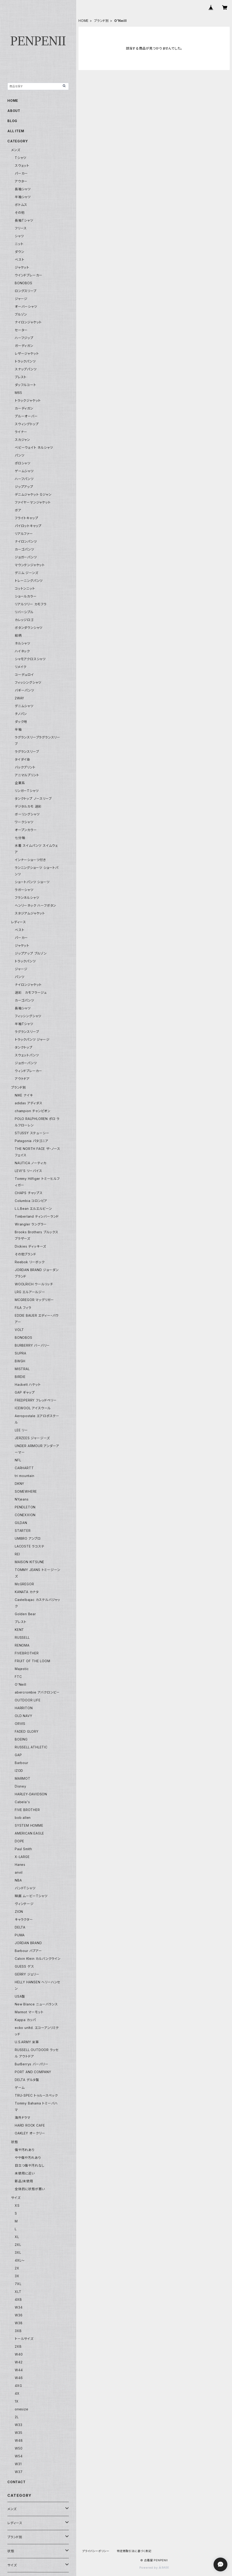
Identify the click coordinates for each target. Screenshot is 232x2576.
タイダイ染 (22, 759)
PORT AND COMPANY (33, 2072)
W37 (18, 2472)
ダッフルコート (25, 385)
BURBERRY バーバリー (32, 1345)
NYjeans (22, 1499)
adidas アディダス (28, 1103)
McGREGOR (24, 1584)
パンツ (19, 455)
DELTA (20, 1927)
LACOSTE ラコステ (30, 1546)
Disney (20, 1786)
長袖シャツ (23, 189)
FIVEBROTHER (27, 1653)
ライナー (21, 432)
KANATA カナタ (27, 1592)
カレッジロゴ (24, 620)
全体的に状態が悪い (30, 2189)
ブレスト (21, 377)
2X (17, 2268)
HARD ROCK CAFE (30, 2125)
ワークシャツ (24, 822)
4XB (18, 2299)
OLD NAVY (23, 1716)
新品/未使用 (24, 2181)
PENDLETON (25, 1507)
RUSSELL (22, 1637)
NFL (18, 1460)
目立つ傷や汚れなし (30, 2165)
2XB (18, 2346)
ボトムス (21, 205)
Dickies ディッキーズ (30, 1246)
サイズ (15, 2198)
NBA (18, 1880)
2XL (18, 2245)
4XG (18, 2386)
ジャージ (21, 299)
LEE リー (21, 1430)
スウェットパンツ (27, 1055)
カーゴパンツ (24, 549)
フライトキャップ (26, 518)
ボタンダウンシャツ (28, 628)
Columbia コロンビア (31, 1201)
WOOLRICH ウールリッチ (34, 1284)
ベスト (19, 259)
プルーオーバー (26, 416)
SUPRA (20, 1353)
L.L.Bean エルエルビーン (33, 1208)
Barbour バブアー (28, 1951)
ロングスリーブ (25, 291)
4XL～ (20, 2260)
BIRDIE (20, 1377)
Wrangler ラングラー (31, 1224)
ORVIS (20, 1724)
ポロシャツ (22, 463)
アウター (21, 181)
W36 (18, 2315)
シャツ (19, 236)
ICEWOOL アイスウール (33, 1408)
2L (17, 2417)
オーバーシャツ (26, 306)
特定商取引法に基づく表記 (134, 2551)
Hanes (20, 1865)
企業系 (20, 783)
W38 (18, 2323)
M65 (18, 393)
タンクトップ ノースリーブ (33, 798)
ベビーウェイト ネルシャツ (34, 447)
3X (17, 2276)
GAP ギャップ (25, 1392)
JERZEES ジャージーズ (32, 1438)
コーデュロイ (24, 675)
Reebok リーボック (30, 1262)
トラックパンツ (25, 361)
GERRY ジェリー (27, 1974)
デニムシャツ (24, 706)
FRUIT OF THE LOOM (32, 1661)
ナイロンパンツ (26, 541)
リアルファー (24, 534)
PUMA (20, 1935)
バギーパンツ (24, 690)
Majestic (22, 1669)
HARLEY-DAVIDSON (31, 1794)
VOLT (19, 1330)
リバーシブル (24, 612)
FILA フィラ (23, 1308)
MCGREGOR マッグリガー (34, 1300)
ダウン (19, 252)
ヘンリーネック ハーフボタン (35, 905)
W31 (18, 2464)
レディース (18, 922)
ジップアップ (24, 487)
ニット (19, 244)
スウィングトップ (27, 424)
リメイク (21, 667)
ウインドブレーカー (28, 275)
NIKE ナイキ (24, 1095)
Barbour (21, 1763)
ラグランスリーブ (27, 751)
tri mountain (24, 1476)
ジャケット (22, 267)
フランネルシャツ (27, 898)
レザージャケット (27, 353)
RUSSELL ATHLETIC (31, 1747)
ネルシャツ (22, 643)
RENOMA (22, 1645)
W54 (18, 2456)
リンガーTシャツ (27, 791)
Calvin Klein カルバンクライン (37, 1959)
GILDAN (21, 1523)
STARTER (23, 1531)
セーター (21, 330)
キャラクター (24, 1919)
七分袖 (20, 838)
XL (17, 2237)
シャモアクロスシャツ (30, 659)
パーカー (21, 173)
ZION (19, 1912)
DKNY (19, 1484)
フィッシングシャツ (28, 682)
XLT (18, 2292)
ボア (18, 510)
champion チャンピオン (32, 1111)
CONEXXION (25, 1515)
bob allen (23, 1818)
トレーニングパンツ (29, 581)
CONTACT (16, 2482)
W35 (18, 2433)
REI (17, 1554)
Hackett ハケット (28, 1384)
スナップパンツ (26, 369)
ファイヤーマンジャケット (33, 502)
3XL (18, 2252)
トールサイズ (24, 2339)
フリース (21, 228)
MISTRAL (22, 1369)
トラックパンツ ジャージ (32, 1039)
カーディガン (24, 408)
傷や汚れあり (25, 2150)
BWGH (20, 1361)
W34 (18, 2307)
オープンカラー (26, 830)
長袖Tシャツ (24, 220)
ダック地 (21, 722)
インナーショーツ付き (30, 860)
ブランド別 (101, 21)
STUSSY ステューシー (32, 1133)
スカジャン (22, 440)
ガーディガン (24, 346)
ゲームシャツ (24, 471)
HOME (83, 21)
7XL (18, 2284)
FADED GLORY (27, 1731)
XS (17, 2205)
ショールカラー (26, 596)
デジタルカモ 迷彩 (28, 806)
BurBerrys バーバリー (31, 2064)
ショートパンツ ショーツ (32, 882)
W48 (19, 2440)
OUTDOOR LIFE (28, 1700)
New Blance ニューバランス (36, 2004)
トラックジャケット (28, 400)
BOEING (21, 1739)
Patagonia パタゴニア (31, 1141)
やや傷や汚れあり (28, 2158)
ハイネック (22, 651)
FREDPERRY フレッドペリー (36, 1400)
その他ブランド (25, 1254)
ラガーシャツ (24, 890)
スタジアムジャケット (30, 913)
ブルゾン (21, 314)
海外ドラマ (22, 2117)
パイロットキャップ (28, 526)
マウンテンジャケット (30, 565)
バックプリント (25, 767)
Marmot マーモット (29, 2012)
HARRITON (24, 1708)
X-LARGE (22, 1857)
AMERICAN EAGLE (29, 1833)
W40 (19, 2354)
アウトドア (22, 1079)
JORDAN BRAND (28, 1943)
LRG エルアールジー (30, 1292)
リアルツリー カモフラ (31, 604)
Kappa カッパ (25, 2020)
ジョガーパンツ (26, 557)
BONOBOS (23, 283)
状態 (14, 2142)
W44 (19, 2370)
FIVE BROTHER (27, 1810)
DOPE (19, 1841)
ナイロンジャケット (28, 322)
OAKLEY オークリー (30, 2133)
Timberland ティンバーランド (37, 1216)
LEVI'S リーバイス (28, 1171)
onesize (21, 2409)
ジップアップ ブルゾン (31, 953)
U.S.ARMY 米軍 (27, 2042)
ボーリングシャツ (27, 814)
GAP (18, 1755)
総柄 (18, 635)
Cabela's (22, 1802)
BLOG (12, 121)
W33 (18, 2425)
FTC (18, 1677)
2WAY (19, 698)
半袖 (18, 729)
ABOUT (13, 111)
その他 (19, 212)
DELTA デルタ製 (27, 2080)
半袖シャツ (23, 197)
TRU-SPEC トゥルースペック (36, 2095)
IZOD (19, 1771)
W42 (18, 2362)
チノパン (21, 714)
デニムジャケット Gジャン (33, 494)
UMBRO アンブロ (28, 1538)
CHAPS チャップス (29, 1193)
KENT (19, 1630)
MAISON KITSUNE (29, 1562)
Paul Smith (23, 1849)
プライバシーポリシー (95, 2551)
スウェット (22, 165)
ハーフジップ (24, 338)
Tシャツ (20, 158)
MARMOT (22, 1778)
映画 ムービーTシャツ (31, 1896)
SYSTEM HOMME (29, 1825)
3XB (18, 2331)
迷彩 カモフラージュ (31, 992)
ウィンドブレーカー (28, 1071)
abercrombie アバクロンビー (37, 1692)
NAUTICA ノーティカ (30, 1163)
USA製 (20, 1996)
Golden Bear (25, 1614)
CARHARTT (24, 1468)
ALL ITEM (15, 131)
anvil (19, 1872)
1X (17, 2401)
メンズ (15, 150)
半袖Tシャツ (24, 1024)
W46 (19, 2378)
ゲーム (19, 2088)
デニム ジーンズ (26, 573)
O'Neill (20, 1684)
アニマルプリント (27, 775)
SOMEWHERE (26, 1491)
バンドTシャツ (25, 1888)
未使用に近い (25, 2173)
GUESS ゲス (24, 1966)
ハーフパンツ (24, 479)
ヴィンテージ (24, 1904)
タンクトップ (24, 1047)
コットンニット (25, 588)
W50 (18, 2448)
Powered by (154, 2567)
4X (17, 2393)
